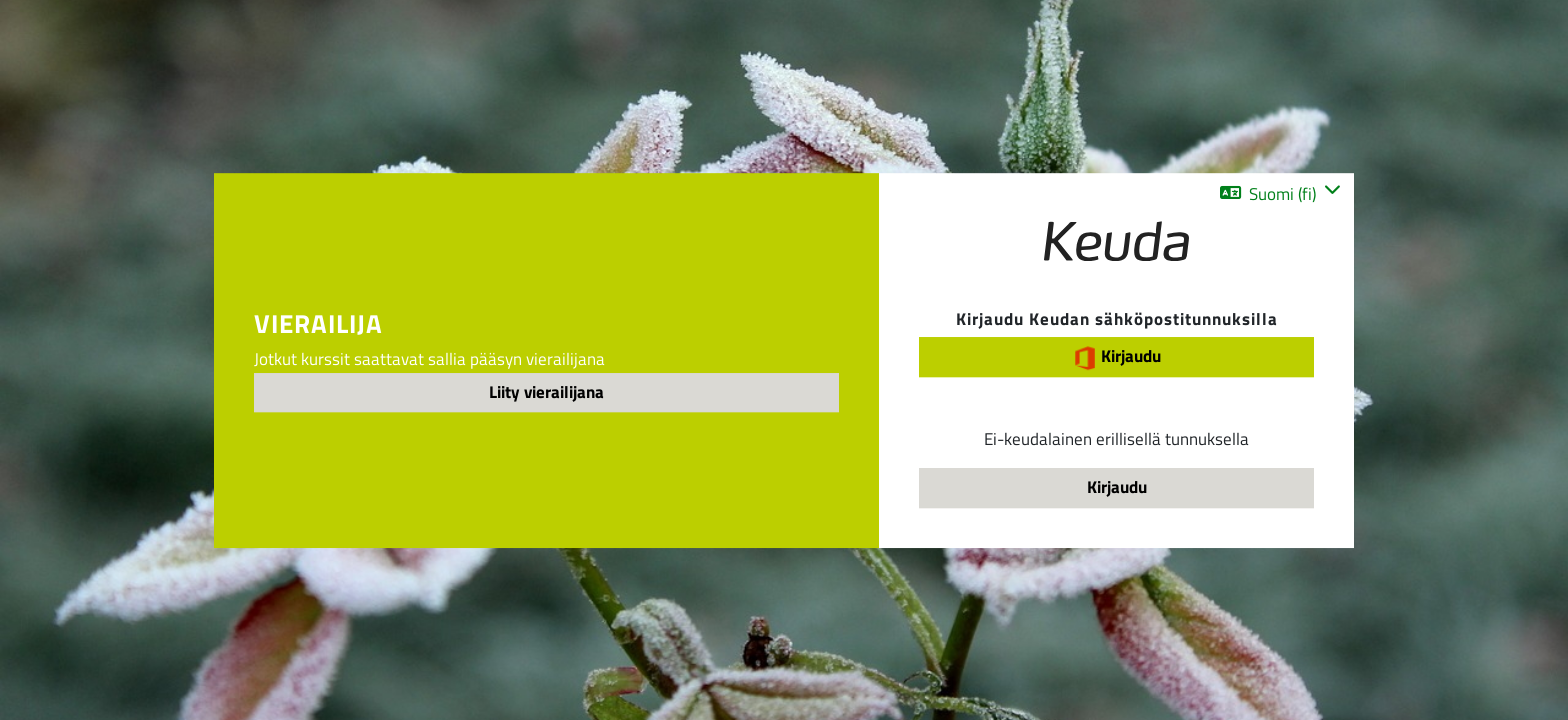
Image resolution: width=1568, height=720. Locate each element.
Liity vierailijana (546, 392)
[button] (1280, 193)
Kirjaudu (1117, 357)
